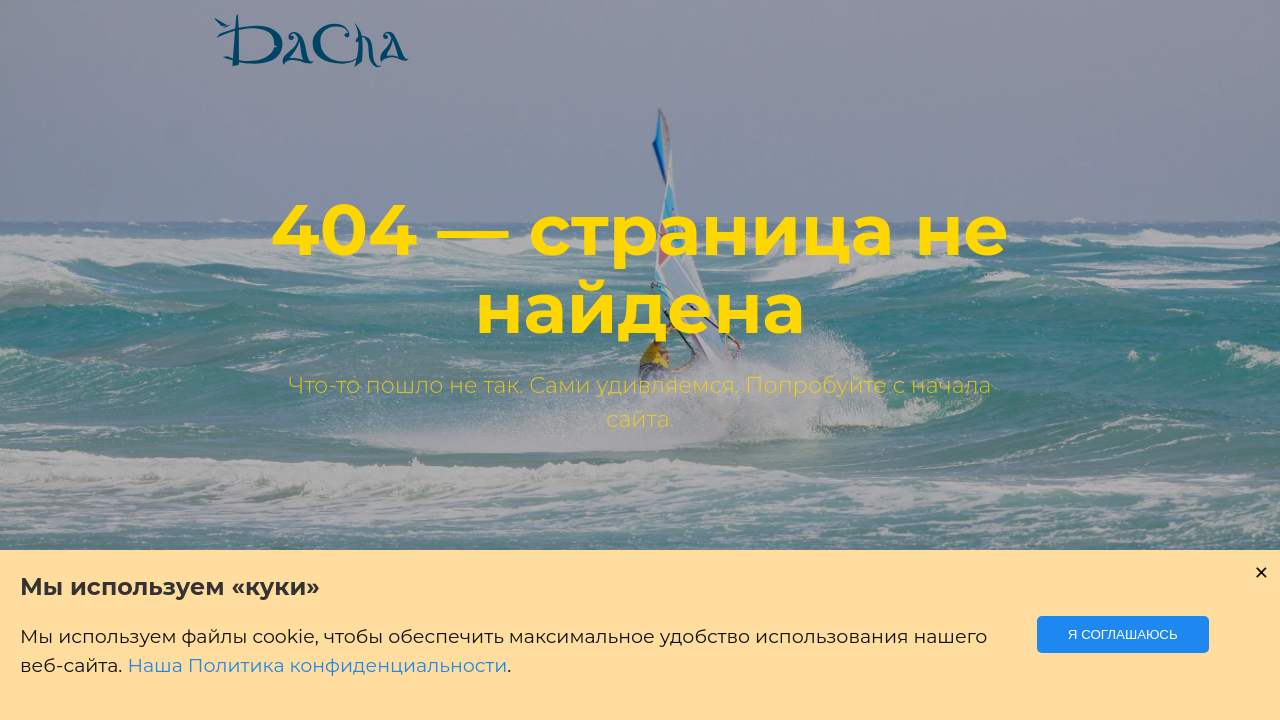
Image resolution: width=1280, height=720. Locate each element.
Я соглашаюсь (1123, 634)
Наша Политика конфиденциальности (317, 665)
